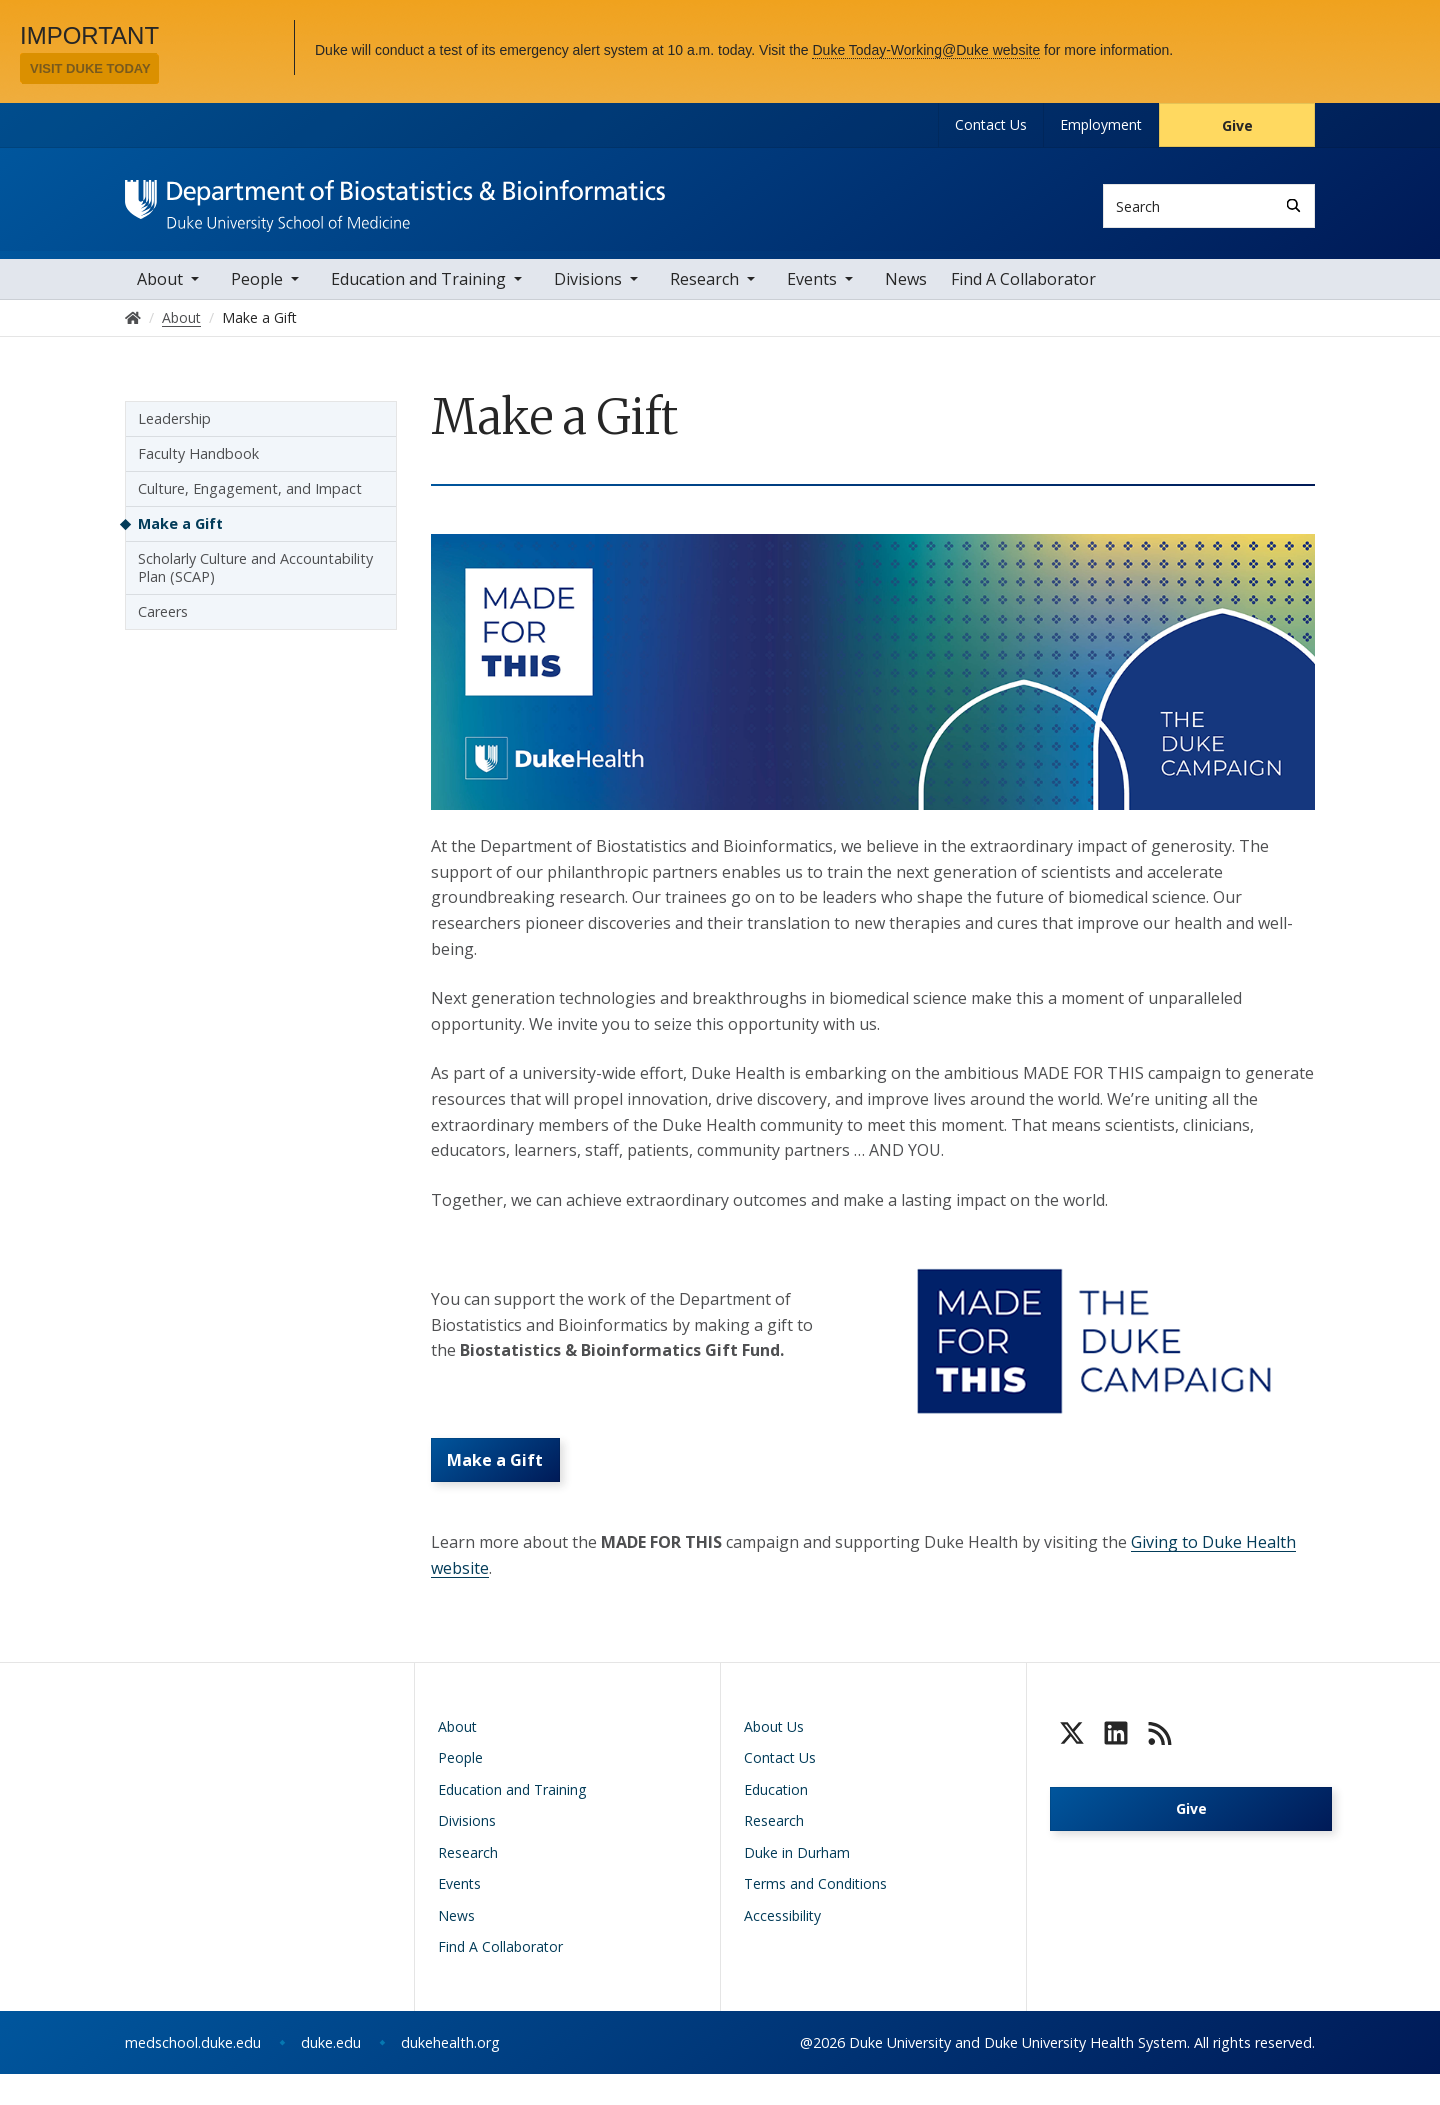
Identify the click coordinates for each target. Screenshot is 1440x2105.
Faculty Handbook (198, 466)
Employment (1101, 124)
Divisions (588, 292)
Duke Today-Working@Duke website (926, 50)
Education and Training (418, 292)
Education (776, 1820)
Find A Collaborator (1023, 292)
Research (704, 292)
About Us (774, 1757)
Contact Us (991, 124)
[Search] (1293, 205)
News (906, 292)
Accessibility (782, 1946)
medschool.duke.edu (193, 2073)
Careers (163, 624)
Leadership (174, 431)
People (257, 292)
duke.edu (331, 2073)
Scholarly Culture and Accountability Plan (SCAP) (255, 580)
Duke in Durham (797, 1883)
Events (812, 292)
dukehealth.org (450, 2073)
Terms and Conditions (815, 1915)
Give (1237, 125)
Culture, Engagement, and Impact (250, 501)
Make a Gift (503, 1486)
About (160, 292)
